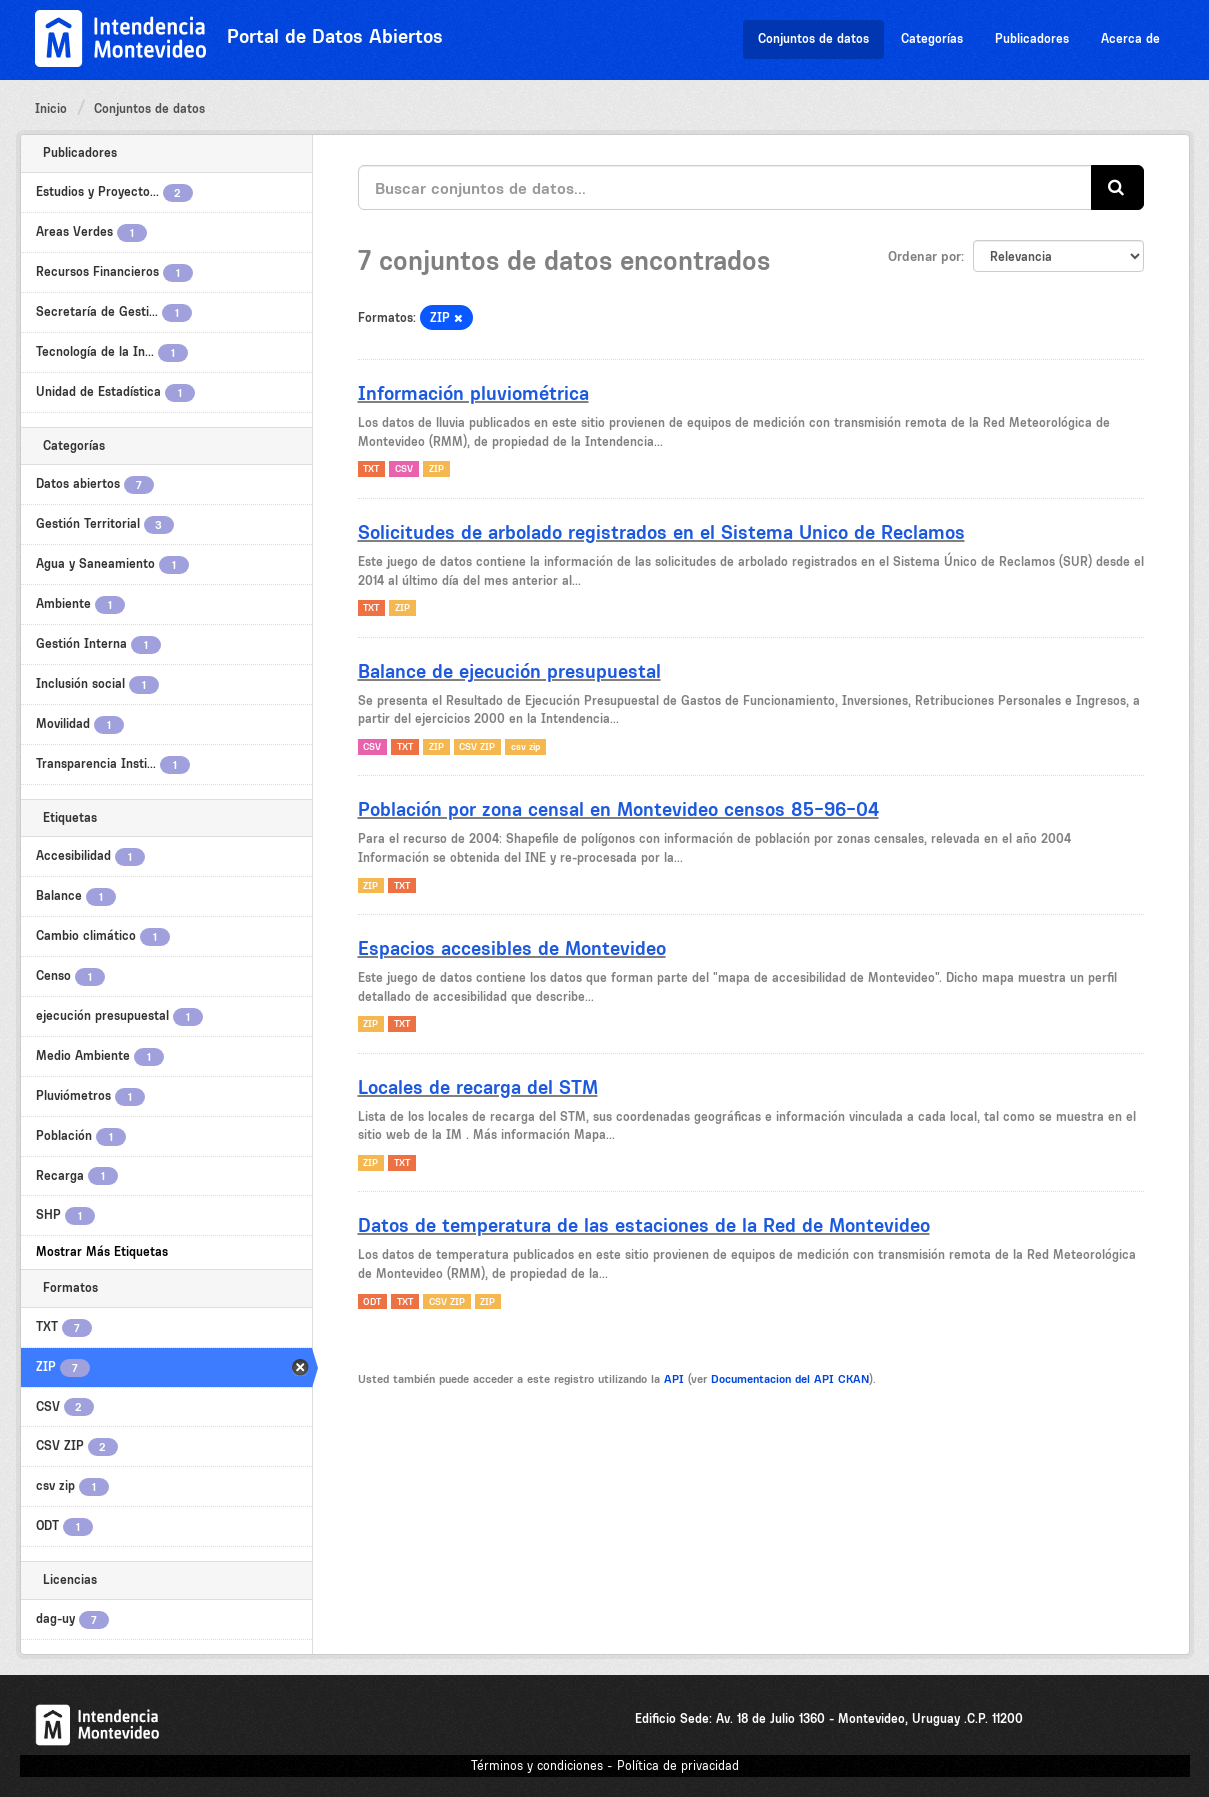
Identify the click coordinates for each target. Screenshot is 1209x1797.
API (674, 1379)
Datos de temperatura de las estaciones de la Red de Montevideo (644, 1225)
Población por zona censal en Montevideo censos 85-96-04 (618, 809)
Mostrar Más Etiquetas (102, 1251)
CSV (404, 468)
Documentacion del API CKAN (790, 1379)
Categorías (932, 38)
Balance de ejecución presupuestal (509, 671)
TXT (371, 468)
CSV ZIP (477, 746)
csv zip (525, 746)
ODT (372, 1301)
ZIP (436, 468)
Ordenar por (924, 256)
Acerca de (1130, 38)
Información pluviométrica (473, 393)
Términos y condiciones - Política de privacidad (605, 1765)
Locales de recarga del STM (478, 1087)
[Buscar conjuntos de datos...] (725, 187)
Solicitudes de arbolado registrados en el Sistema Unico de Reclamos (661, 532)
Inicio (51, 108)
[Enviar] (1117, 187)
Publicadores (1032, 38)
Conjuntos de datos (813, 38)
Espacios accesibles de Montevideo (512, 948)
